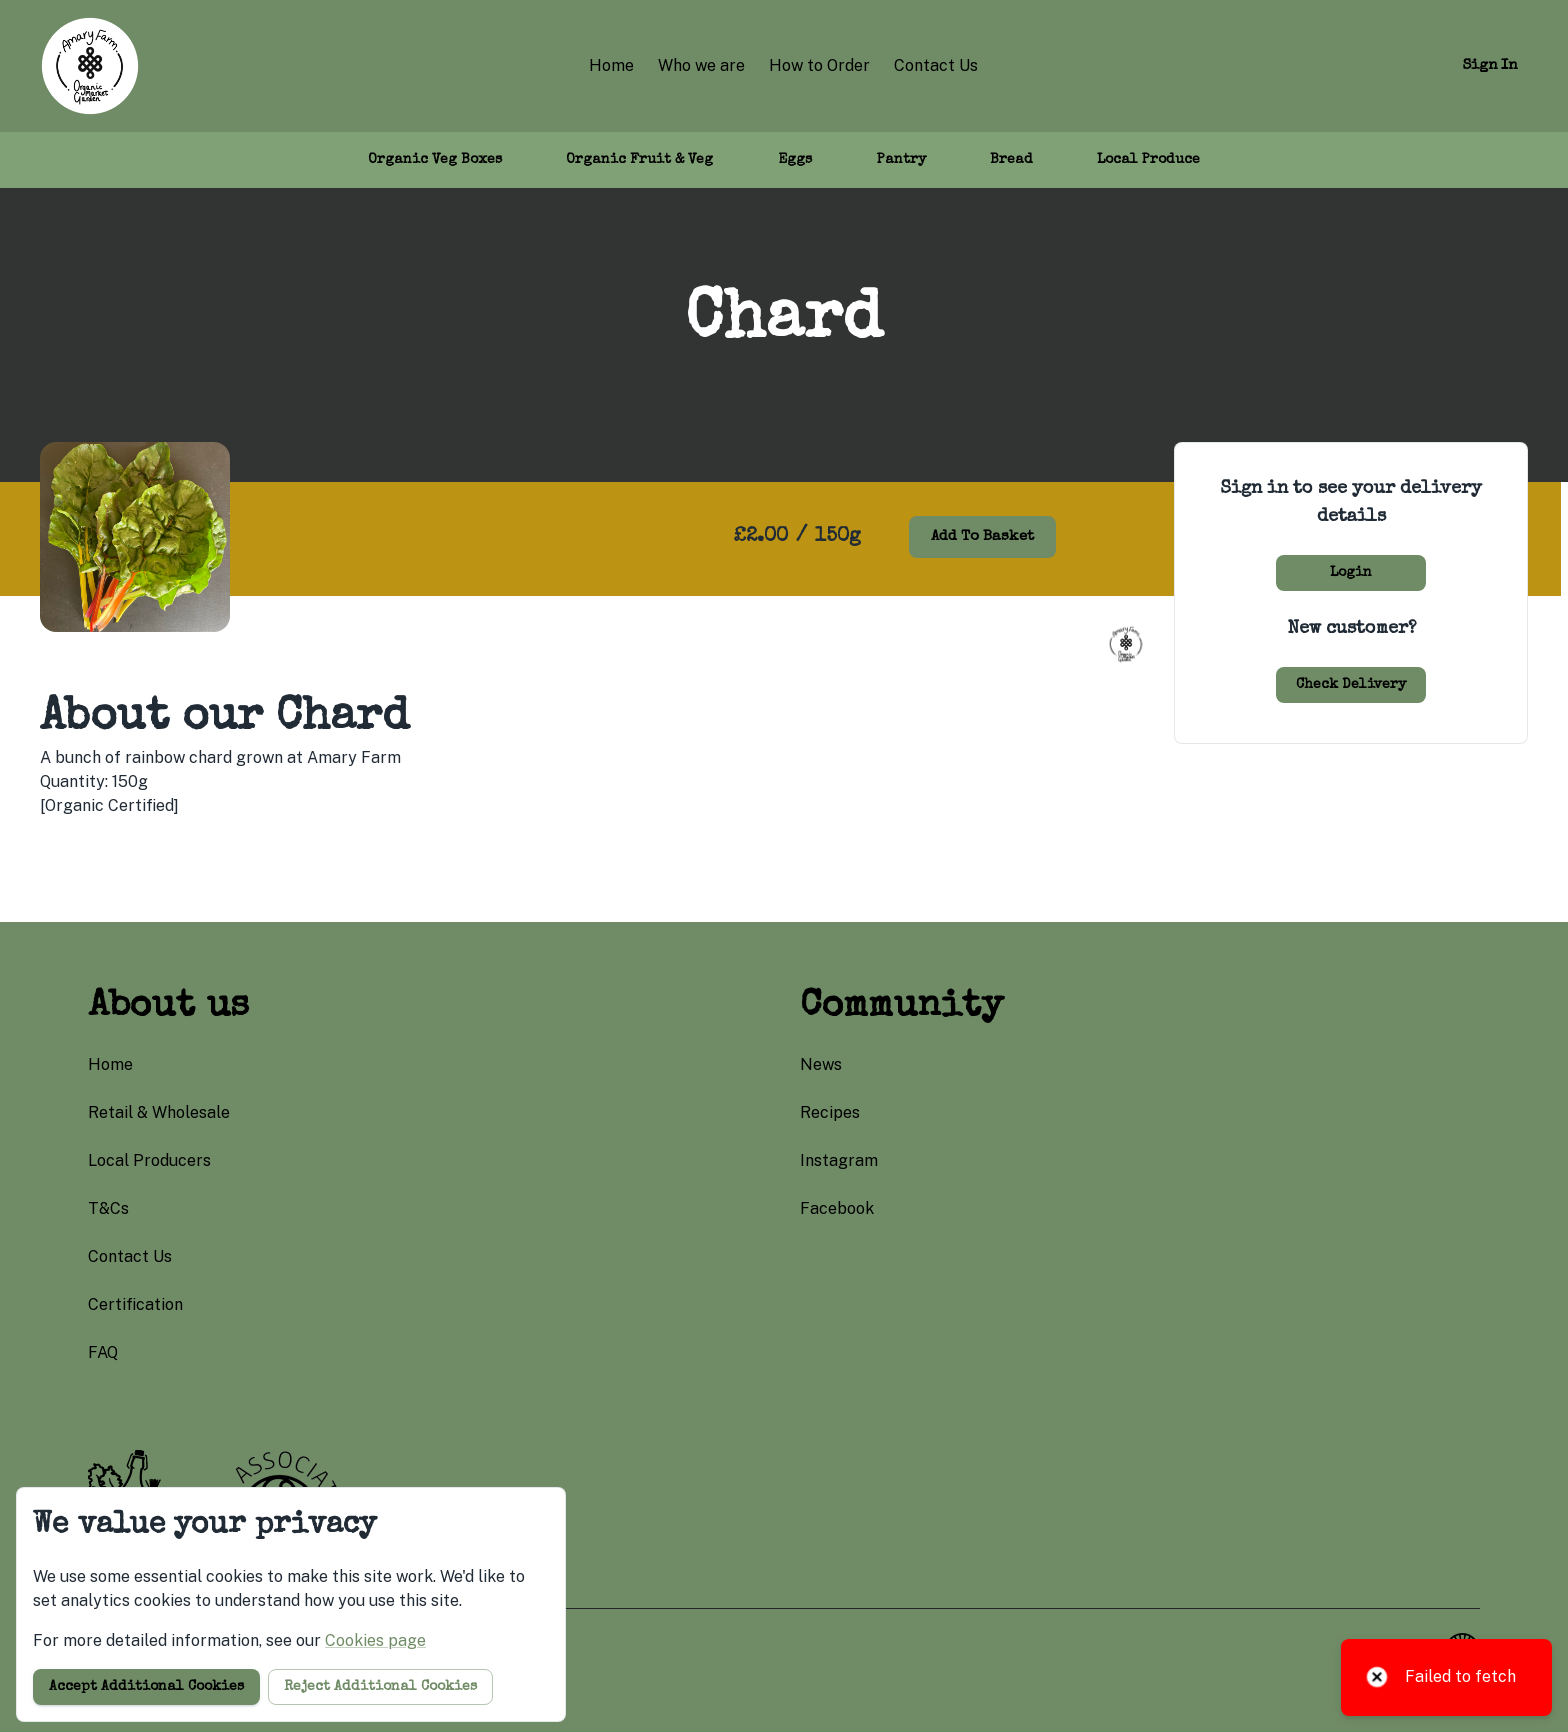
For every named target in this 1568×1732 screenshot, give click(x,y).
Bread (1011, 160)
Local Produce (1148, 160)
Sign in (1490, 65)
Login (1351, 573)
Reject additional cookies (380, 1687)
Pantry (901, 160)
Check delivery (1351, 685)
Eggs (795, 160)
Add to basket (982, 536)
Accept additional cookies (146, 1687)
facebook (837, 1208)
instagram (839, 1160)
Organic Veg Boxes (435, 160)
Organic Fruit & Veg (639, 160)
